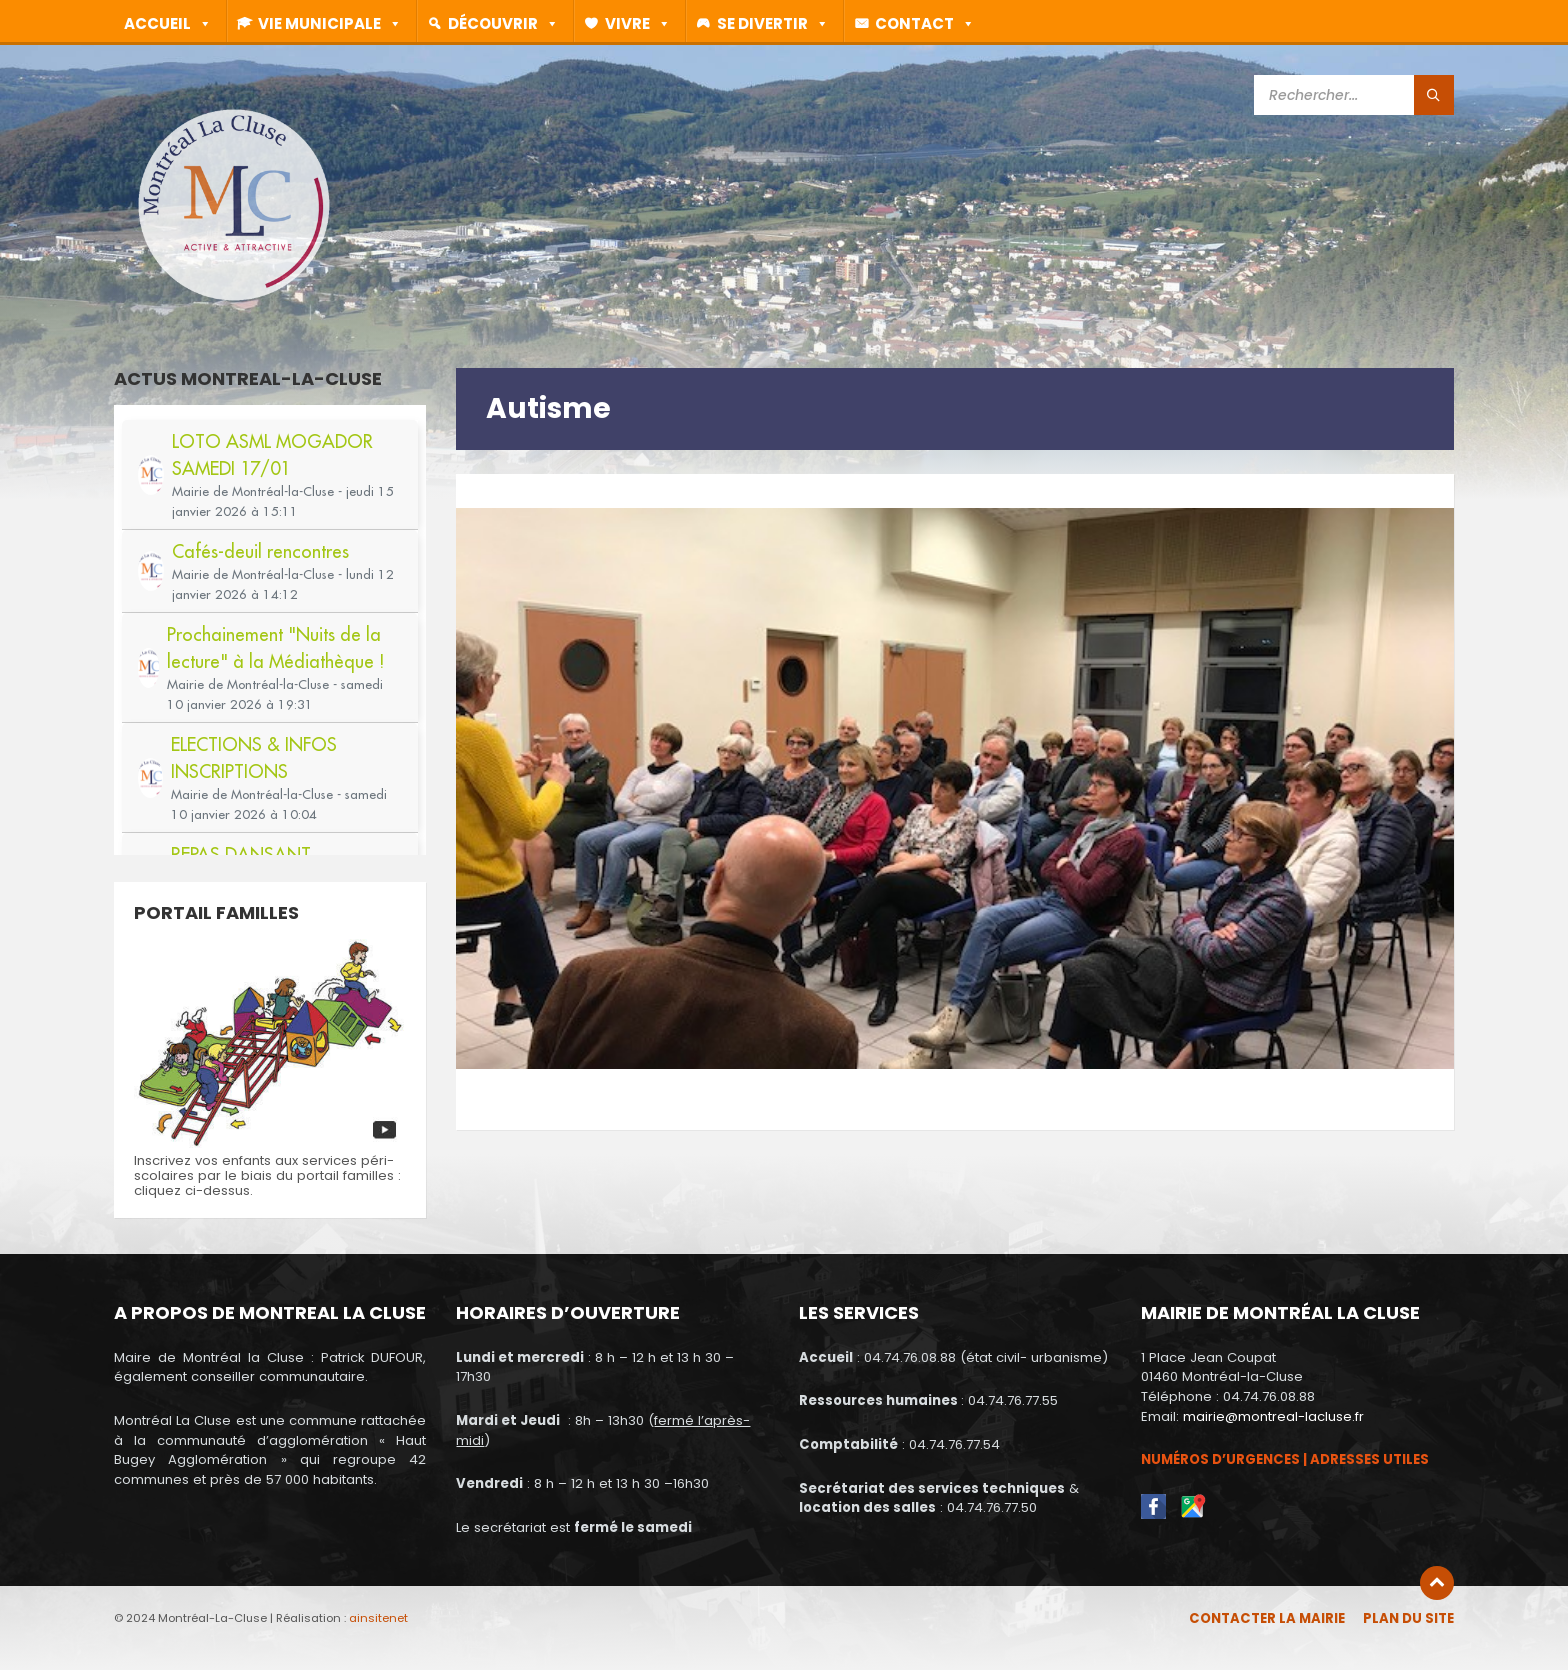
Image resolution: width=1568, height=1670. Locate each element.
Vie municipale (337, 22)
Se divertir (780, 22)
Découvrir (510, 22)
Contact (932, 22)
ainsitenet (378, 1618)
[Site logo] (234, 299)
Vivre (645, 22)
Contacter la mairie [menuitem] (1267, 1618)
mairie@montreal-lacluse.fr (1273, 1416)
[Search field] (1354, 95)
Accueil (175, 22)
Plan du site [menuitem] (1408, 1618)
